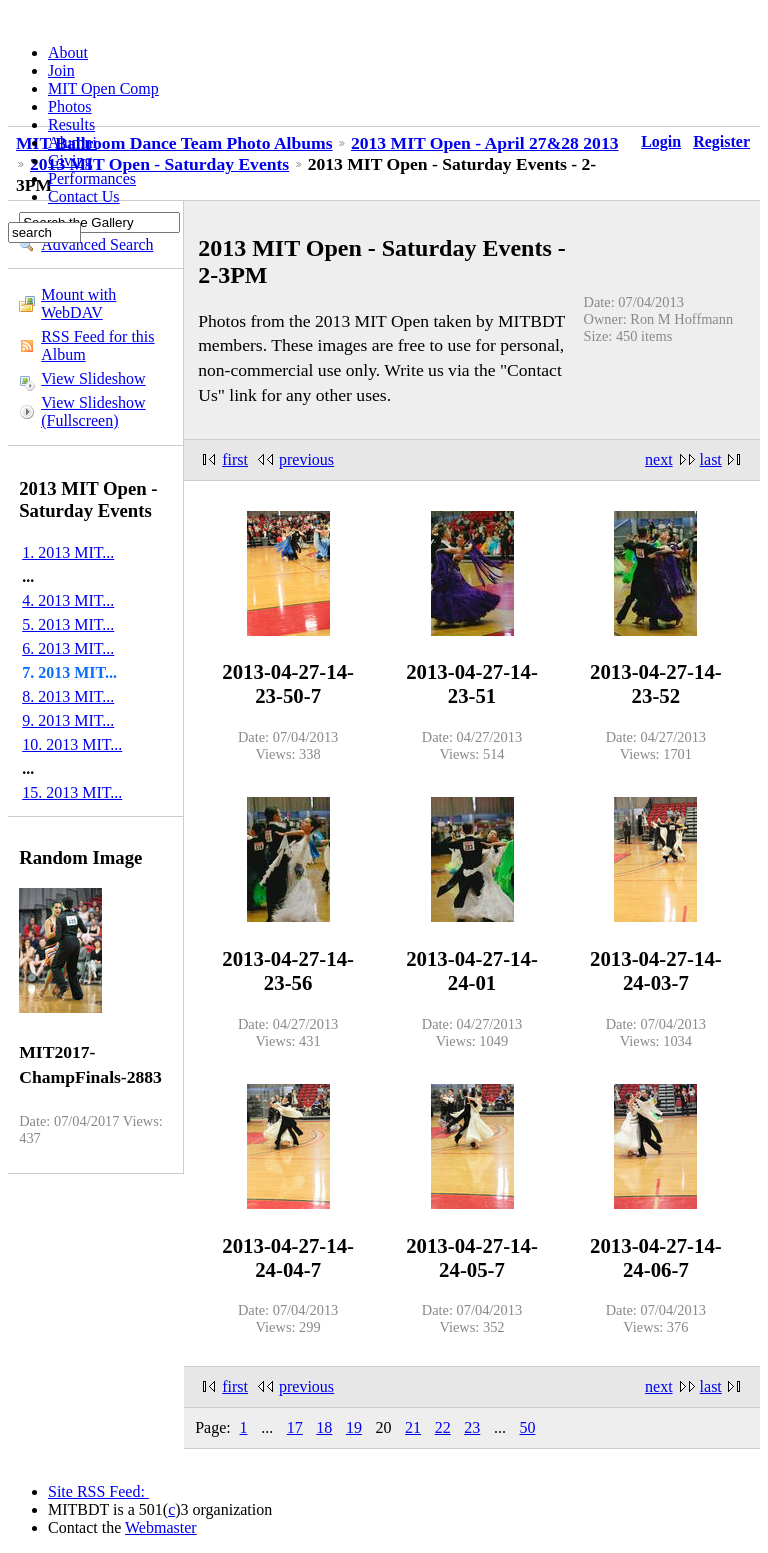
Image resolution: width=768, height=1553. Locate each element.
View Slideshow (93, 378)
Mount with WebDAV (78, 303)
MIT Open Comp (103, 88)
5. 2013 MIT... (68, 624)
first (235, 459)
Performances (92, 178)
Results (71, 124)
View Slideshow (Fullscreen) (93, 411)
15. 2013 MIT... (72, 792)
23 (472, 1427)
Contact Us (84, 196)
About (68, 52)
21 (413, 1427)
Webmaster (161, 1527)
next (659, 459)
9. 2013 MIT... (68, 720)
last (711, 459)
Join (61, 70)
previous (306, 459)
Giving (70, 160)
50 (527, 1427)
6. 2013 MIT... (68, 648)
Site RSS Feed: (98, 1491)
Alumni (72, 142)
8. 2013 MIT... (68, 696)
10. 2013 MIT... (72, 744)
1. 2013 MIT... (68, 552)
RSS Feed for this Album (97, 345)
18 (324, 1427)
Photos (70, 106)
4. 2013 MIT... (68, 600)
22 (443, 1427)
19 (354, 1427)
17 (295, 1427)
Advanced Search (97, 244)
